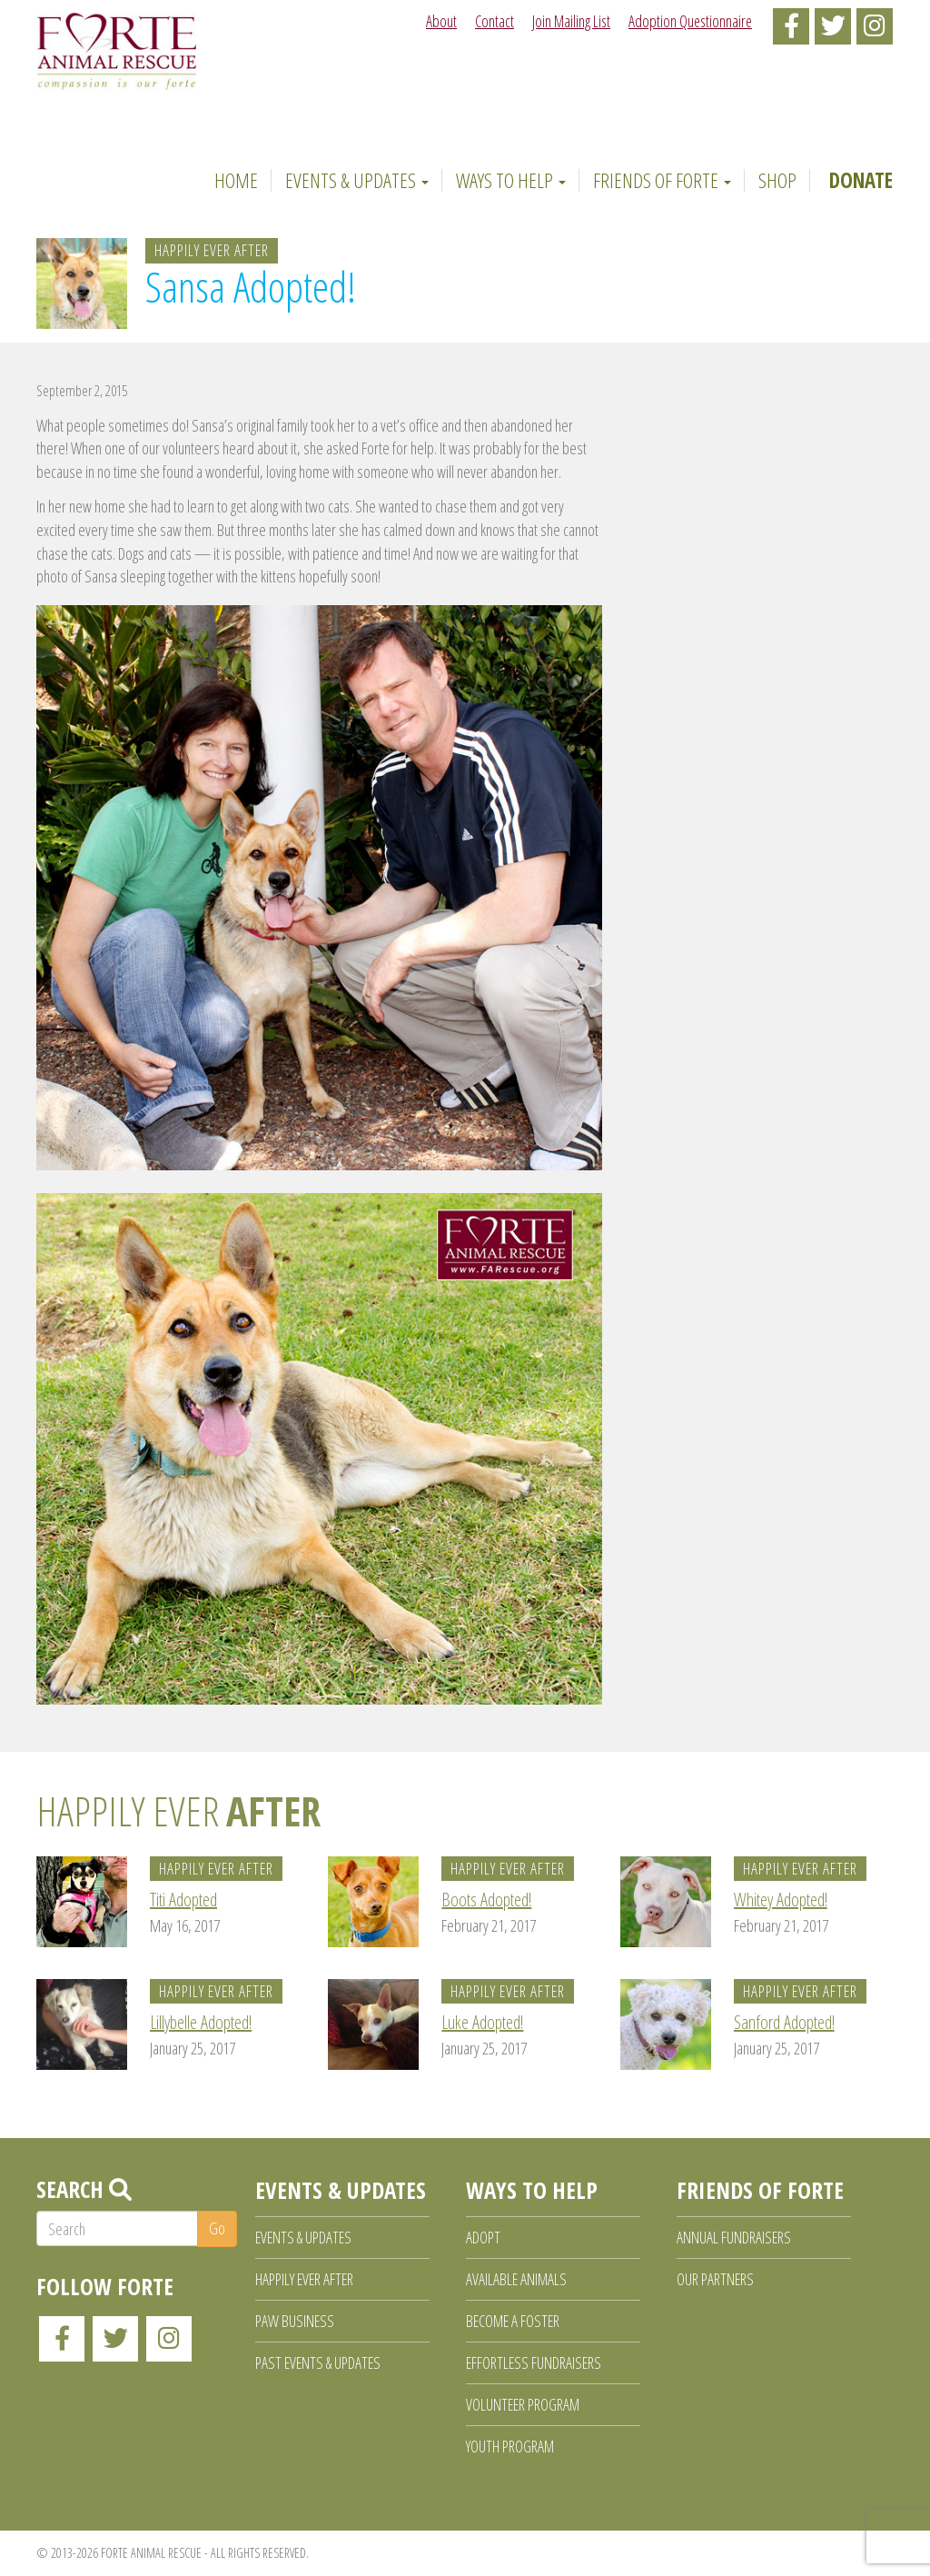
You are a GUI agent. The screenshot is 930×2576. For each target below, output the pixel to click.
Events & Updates (357, 180)
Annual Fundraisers (734, 2237)
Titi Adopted (183, 1899)
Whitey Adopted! (780, 1899)
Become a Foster (512, 2321)
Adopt (483, 2237)
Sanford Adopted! (784, 2022)
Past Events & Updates (318, 2362)
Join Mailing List (571, 21)
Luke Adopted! (482, 2022)
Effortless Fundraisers (533, 2362)
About (441, 21)
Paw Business (294, 2321)
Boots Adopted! (486, 1899)
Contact (494, 21)
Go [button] (217, 2228)
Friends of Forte (662, 180)
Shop (777, 180)
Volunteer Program (522, 2404)
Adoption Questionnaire (690, 21)
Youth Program (510, 2446)
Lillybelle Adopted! (201, 2022)
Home (233, 180)
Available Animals (516, 2279)
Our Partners (715, 2279)
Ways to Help (511, 180)
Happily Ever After (211, 250)
